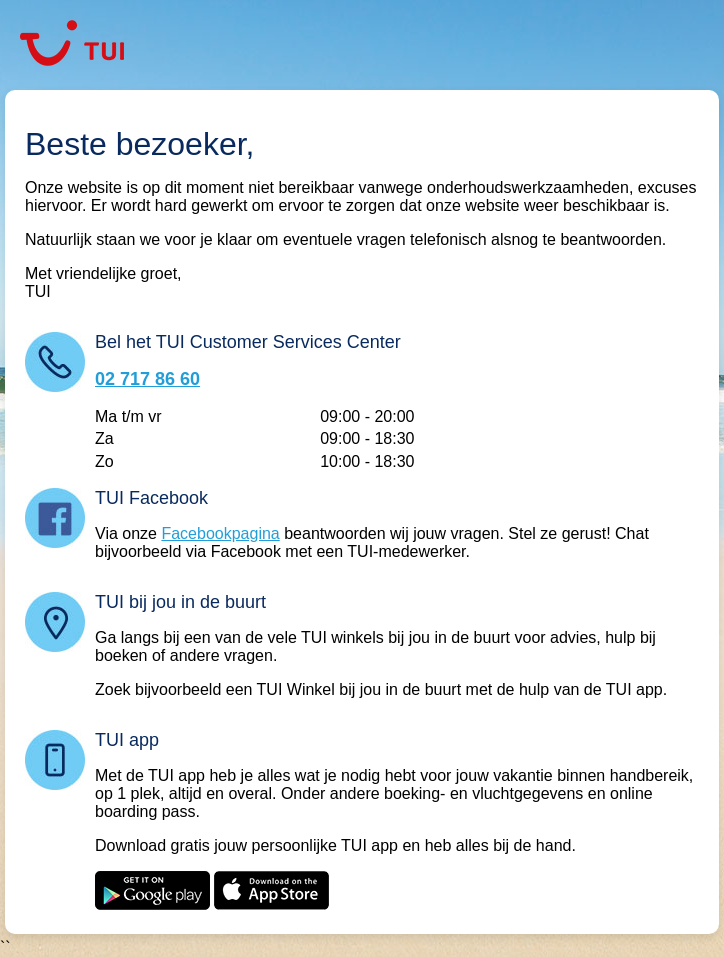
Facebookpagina (220, 533)
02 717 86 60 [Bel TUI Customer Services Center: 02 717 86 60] (147, 379)
